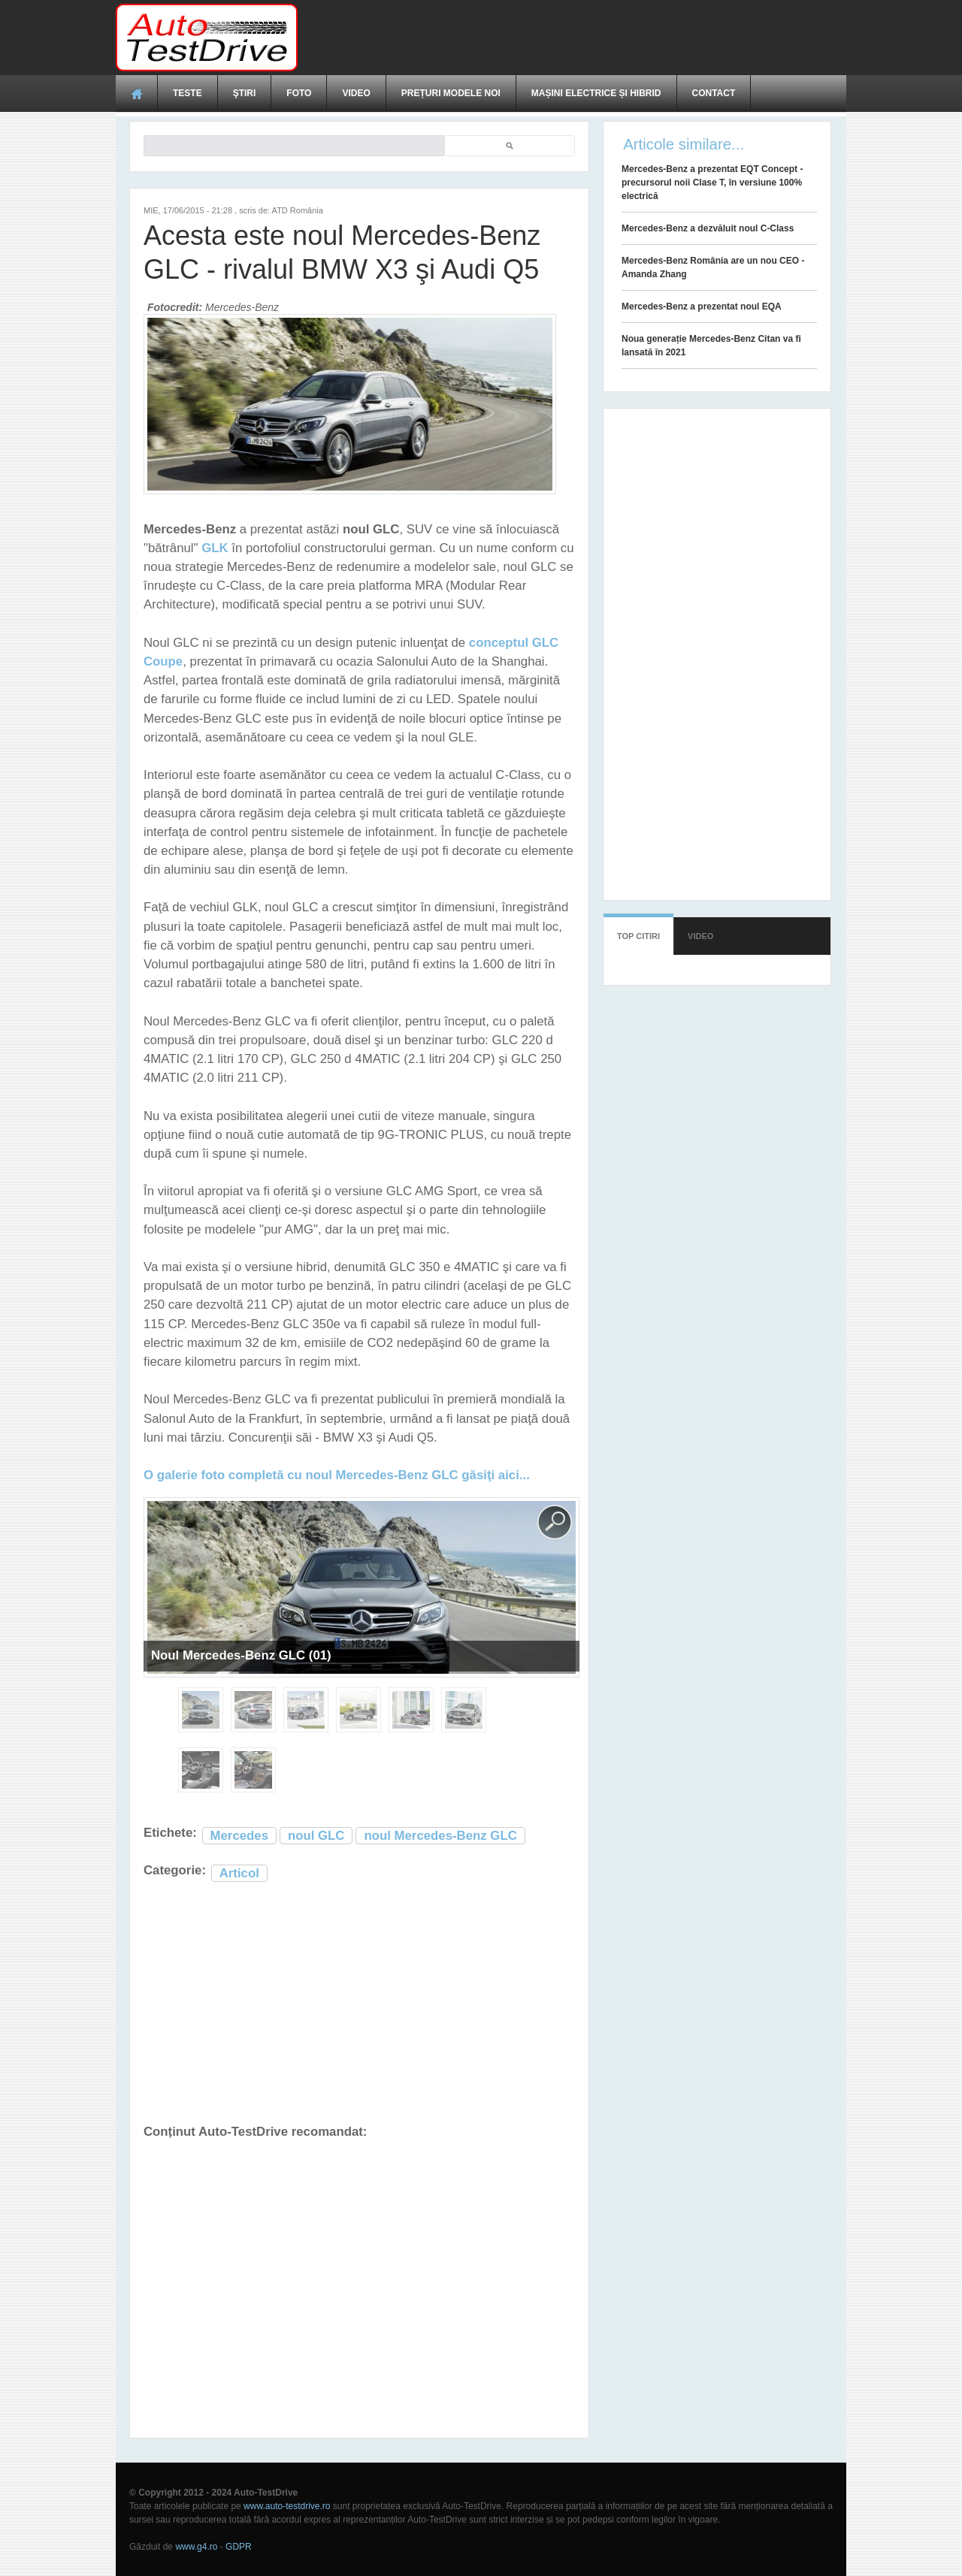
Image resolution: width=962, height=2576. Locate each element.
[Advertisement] (572, 37)
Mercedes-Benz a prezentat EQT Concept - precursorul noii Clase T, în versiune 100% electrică (712, 182)
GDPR (238, 2546)
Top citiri (638, 936)
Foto (298, 93)
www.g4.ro (196, 2546)
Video (356, 93)
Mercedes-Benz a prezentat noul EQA (702, 306)
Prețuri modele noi (451, 93)
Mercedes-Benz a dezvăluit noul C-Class (708, 228)
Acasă (137, 93)
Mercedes (239, 1836)
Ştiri (244, 93)
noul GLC (316, 1836)
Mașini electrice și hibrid (596, 93)
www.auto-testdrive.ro (287, 2506)
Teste (187, 93)
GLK (214, 548)
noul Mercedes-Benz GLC (440, 1836)
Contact (714, 93)
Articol (239, 1873)
